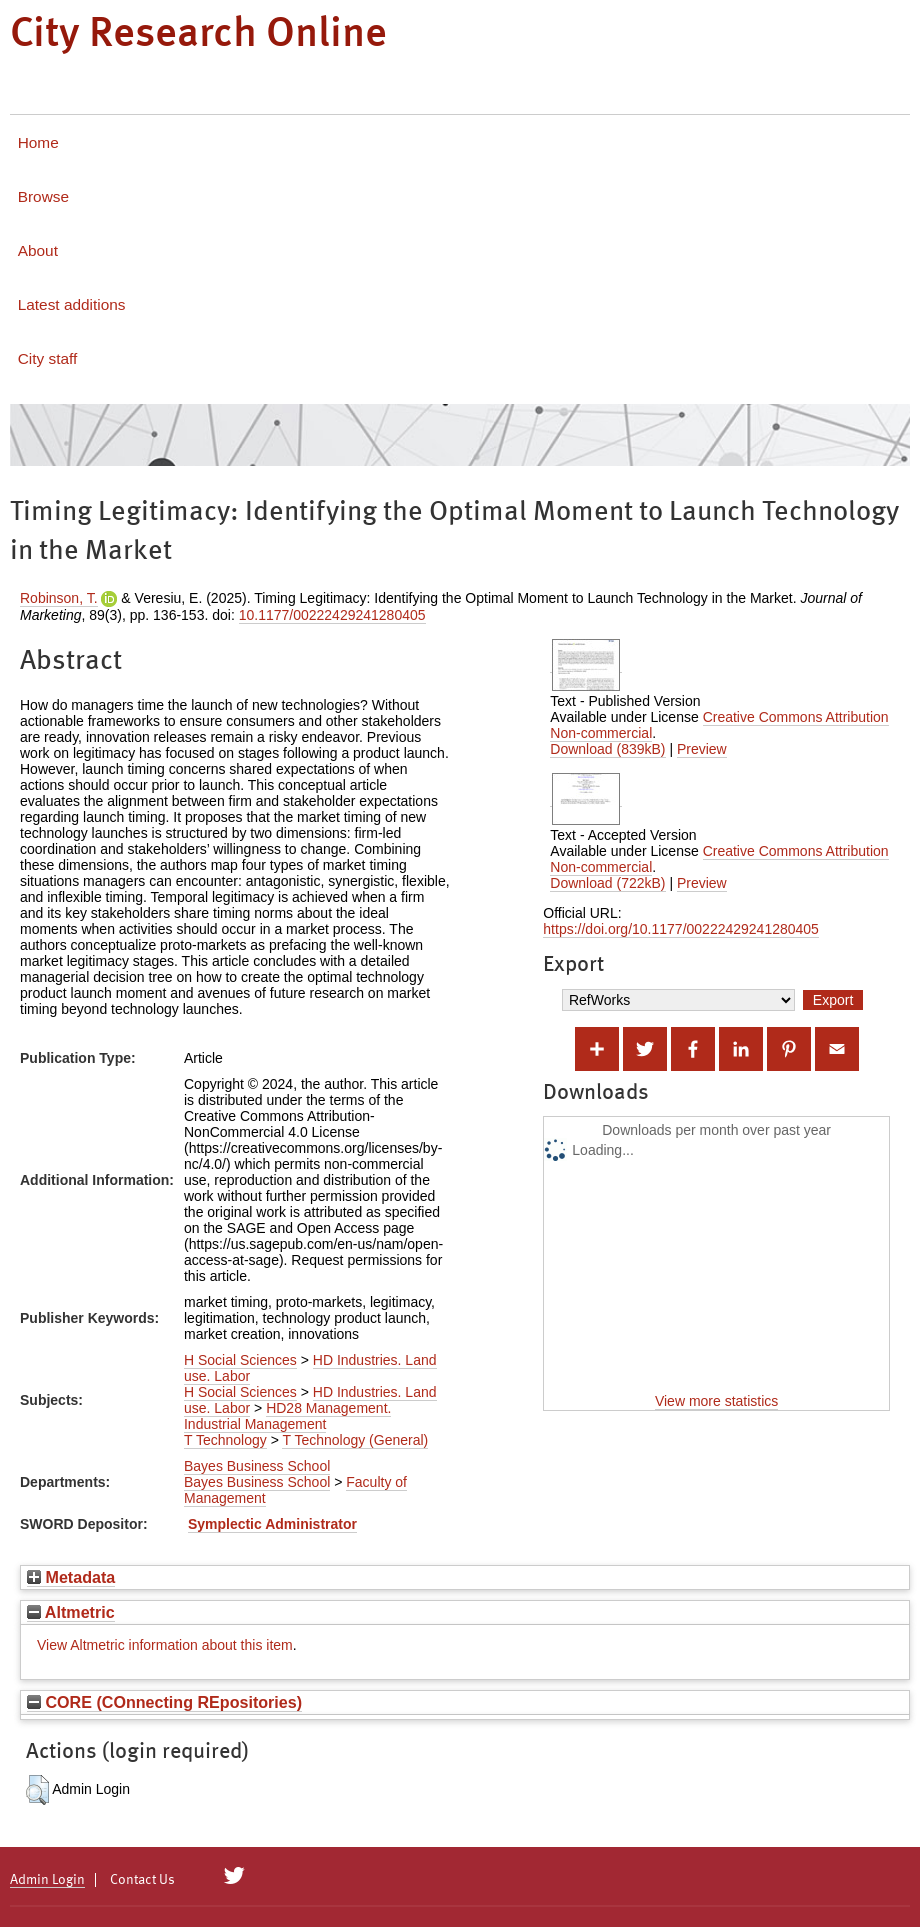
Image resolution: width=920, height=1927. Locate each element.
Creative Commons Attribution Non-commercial (719, 725)
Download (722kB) (607, 883)
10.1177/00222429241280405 (332, 615)
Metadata (71, 1577)
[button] (37, 1790)
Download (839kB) (607, 749)
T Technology (225, 1440)
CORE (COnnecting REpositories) (164, 1702)
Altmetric (71, 1612)
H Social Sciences (240, 1360)
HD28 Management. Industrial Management (287, 1416)
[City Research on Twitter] (234, 1876)
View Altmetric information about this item (165, 1645)
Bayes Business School (257, 1466)
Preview (702, 749)
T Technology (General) (355, 1440)
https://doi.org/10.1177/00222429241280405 (681, 929)
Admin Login (47, 1880)
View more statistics (716, 1401)
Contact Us (142, 1880)
